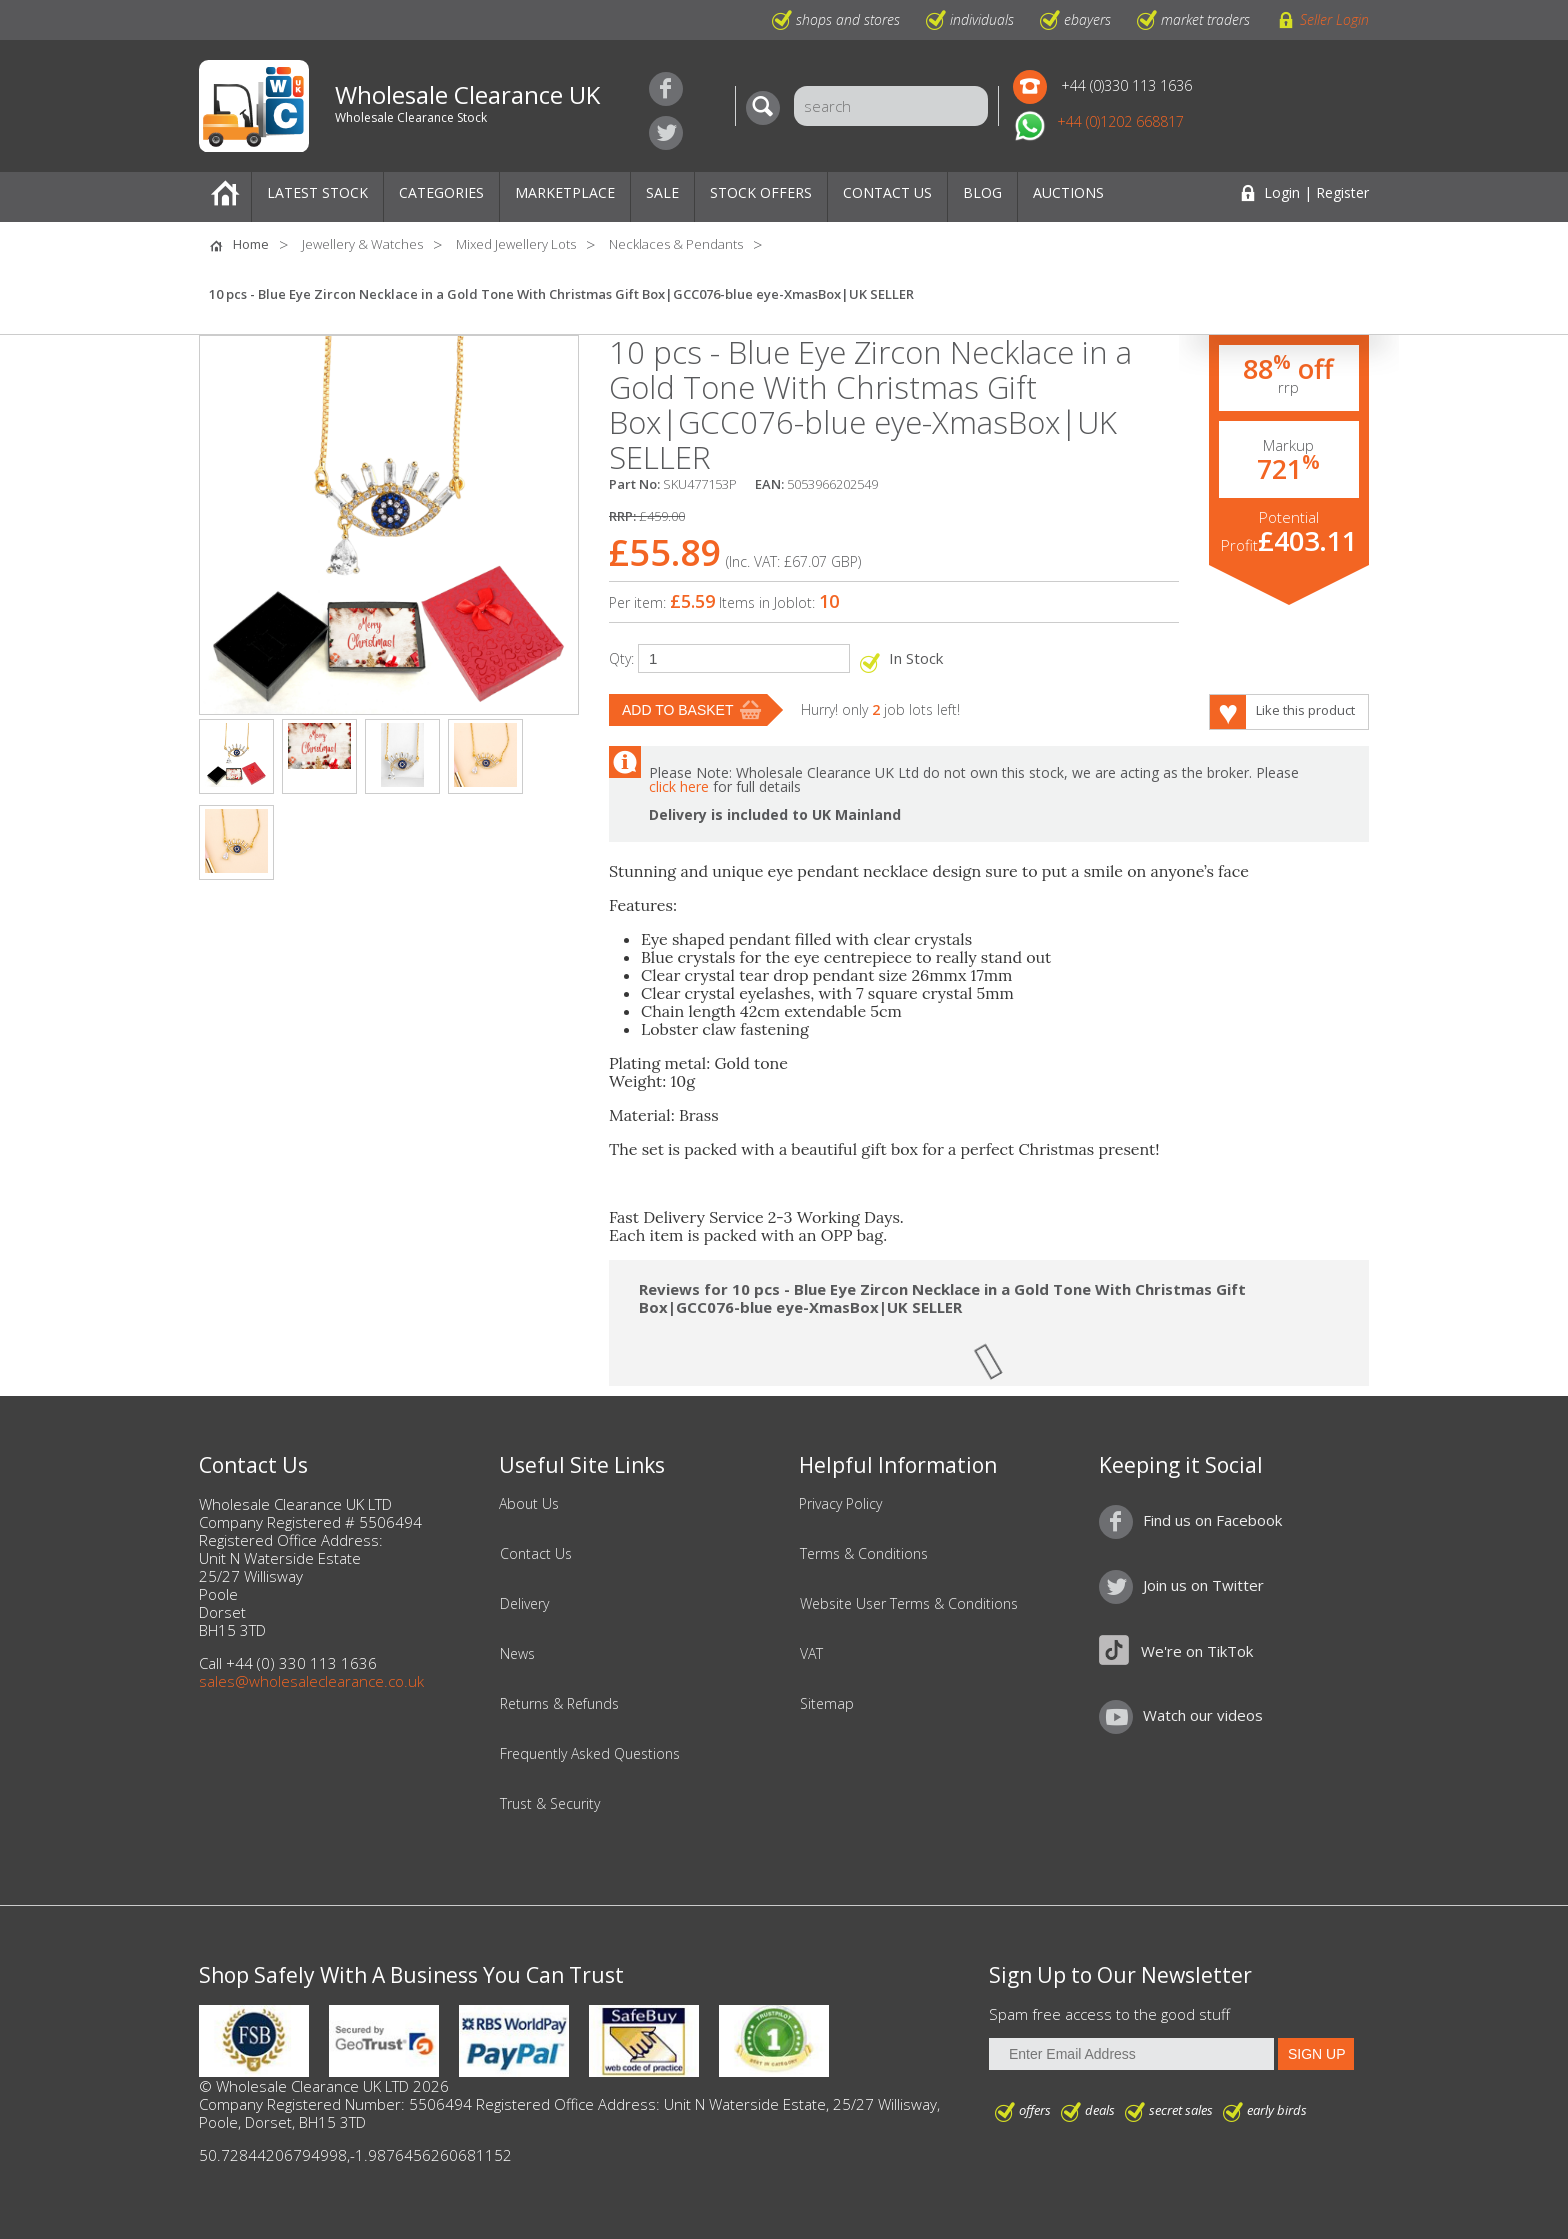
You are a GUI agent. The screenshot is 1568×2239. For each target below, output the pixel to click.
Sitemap (827, 1704)
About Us (529, 1504)
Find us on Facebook (666, 89)
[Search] (768, 108)
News (517, 1654)
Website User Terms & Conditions (909, 1604)
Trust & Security (550, 1804)
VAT (811, 1654)
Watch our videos (1203, 1715)
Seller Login (1334, 19)
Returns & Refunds (559, 1704)
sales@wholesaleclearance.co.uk (311, 1681)
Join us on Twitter (666, 133)
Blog (982, 192)
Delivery (524, 1604)
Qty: (621, 658)
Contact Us (887, 192)
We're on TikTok (1197, 1651)
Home (225, 197)
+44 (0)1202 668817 (1120, 121)
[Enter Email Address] (1131, 2054)
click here (679, 786)
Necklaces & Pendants (676, 244)
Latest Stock (317, 192)
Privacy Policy (840, 1504)
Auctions (1068, 192)
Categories (441, 192)
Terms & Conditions (864, 1554)
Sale (662, 192)
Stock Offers (761, 192)
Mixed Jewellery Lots (516, 244)
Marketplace (565, 192)
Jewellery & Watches (362, 244)
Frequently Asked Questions (590, 1754)
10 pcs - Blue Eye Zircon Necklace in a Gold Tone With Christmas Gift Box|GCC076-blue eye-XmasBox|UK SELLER (561, 294)
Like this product (1305, 710)
